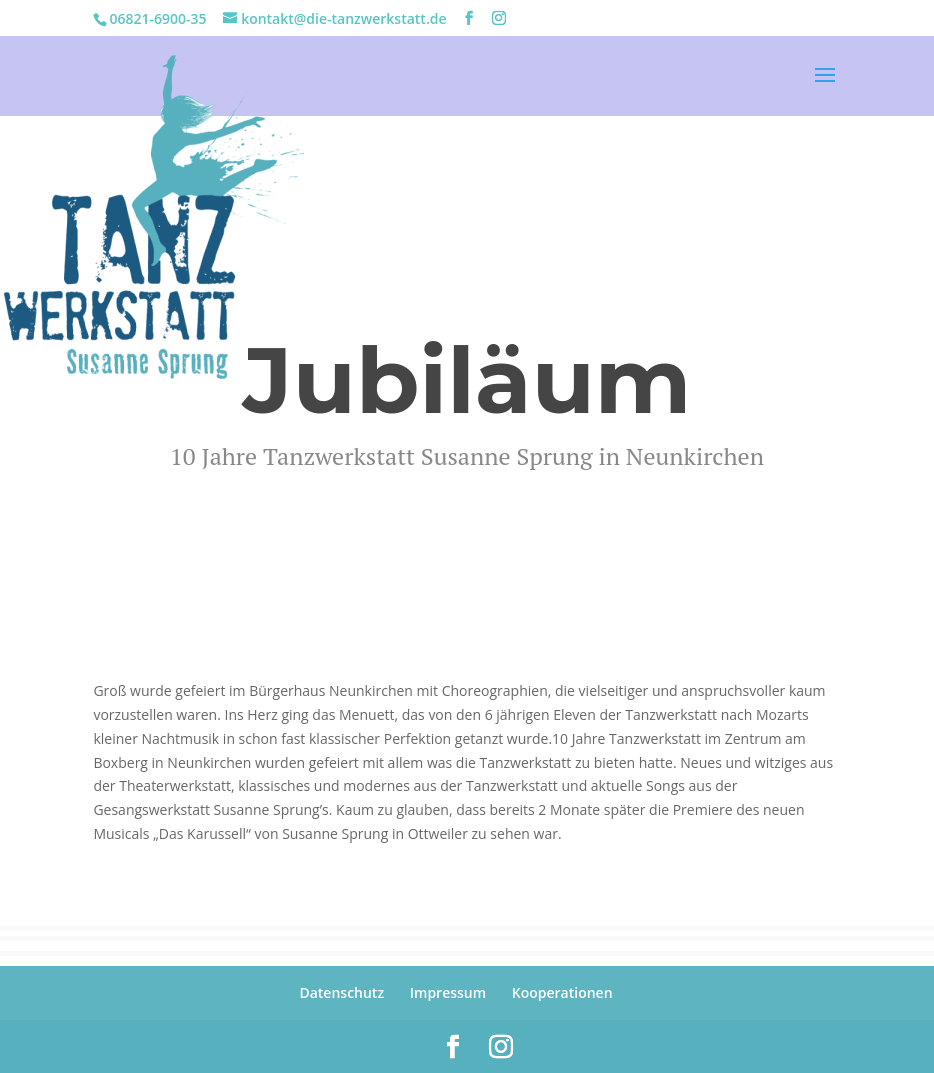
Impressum (448, 992)
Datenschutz (341, 992)
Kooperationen (562, 992)
